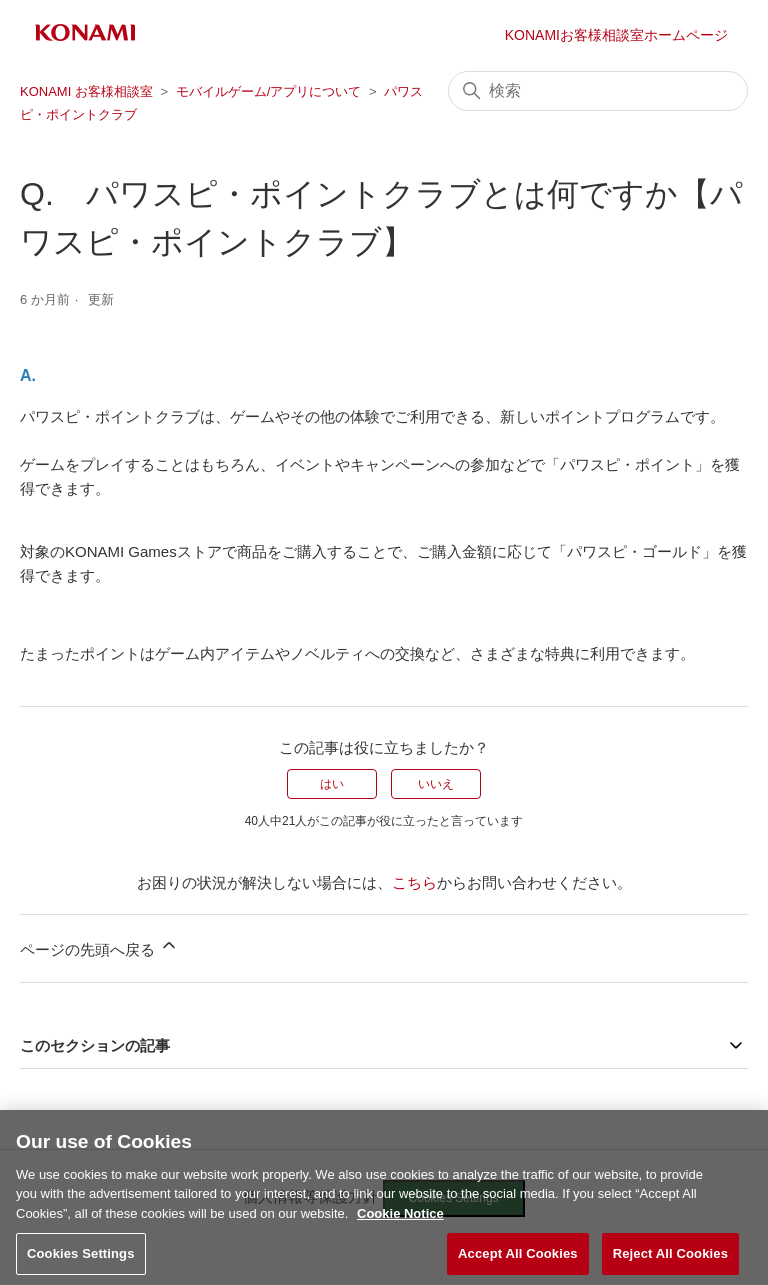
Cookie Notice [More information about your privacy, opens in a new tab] (400, 1223)
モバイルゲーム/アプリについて (269, 91)
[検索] (598, 91)
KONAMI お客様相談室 (86, 91)
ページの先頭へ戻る (99, 946)
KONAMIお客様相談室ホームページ (616, 35)
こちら (414, 882)
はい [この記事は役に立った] (332, 784)
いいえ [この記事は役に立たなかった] (436, 784)
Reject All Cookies (670, 1263)
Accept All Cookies (518, 1263)
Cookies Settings (81, 1263)
